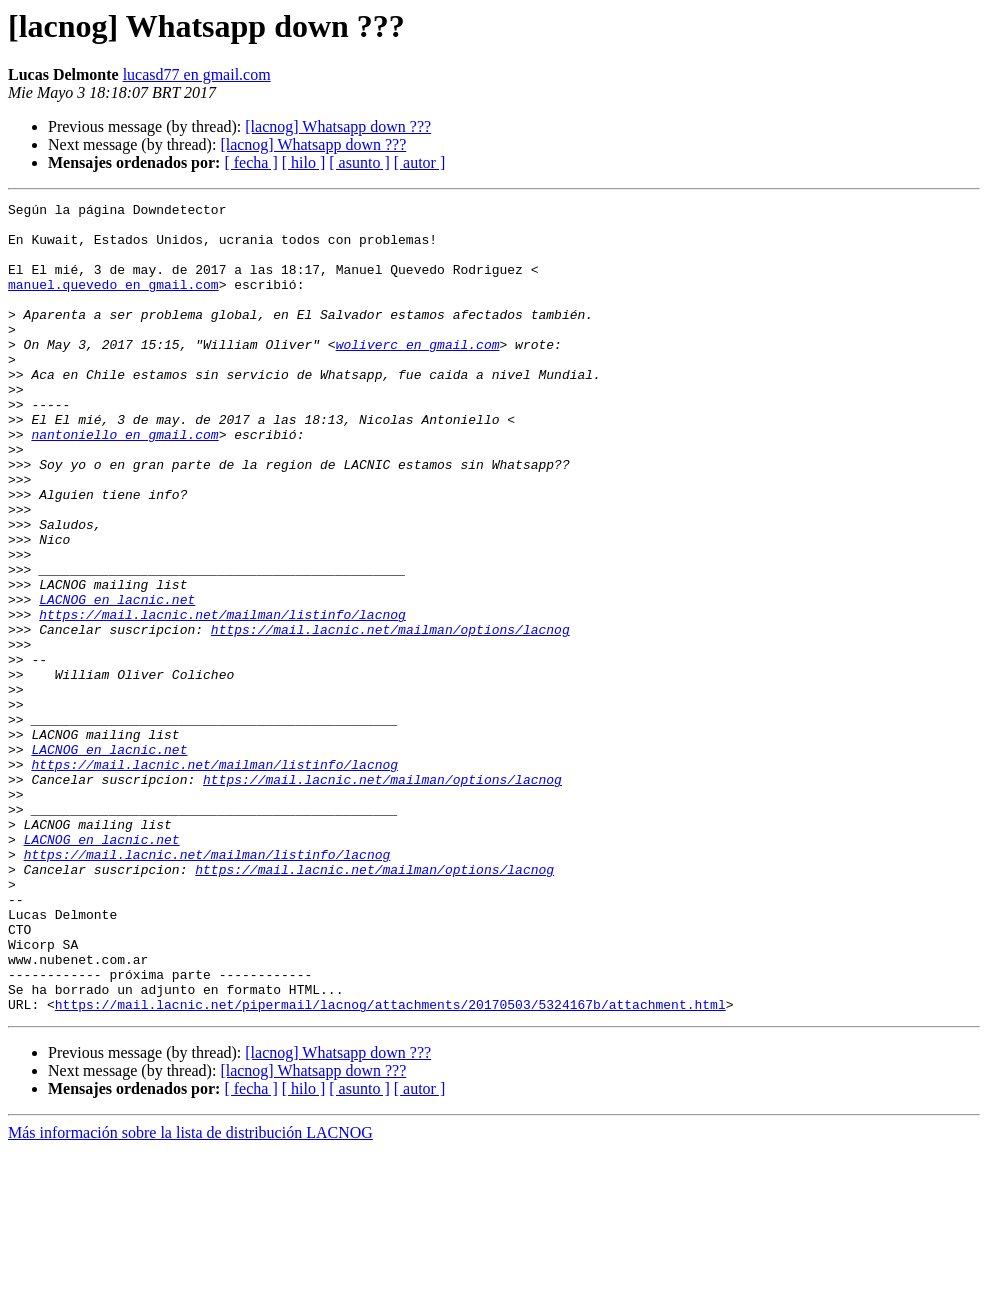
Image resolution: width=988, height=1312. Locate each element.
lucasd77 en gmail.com (197, 74)
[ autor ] (420, 162)
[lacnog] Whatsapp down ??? (338, 126)
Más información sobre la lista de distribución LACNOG (190, 1294)
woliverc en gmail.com (418, 374)
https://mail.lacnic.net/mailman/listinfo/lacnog (222, 698)
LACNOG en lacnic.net (117, 680)
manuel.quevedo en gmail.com (113, 302)
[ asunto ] (359, 162)
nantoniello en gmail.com (124, 482)
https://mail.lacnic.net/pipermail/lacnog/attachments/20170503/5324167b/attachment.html (390, 1166)
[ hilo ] (304, 162)
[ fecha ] (250, 162)
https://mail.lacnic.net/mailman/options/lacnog (390, 716)
